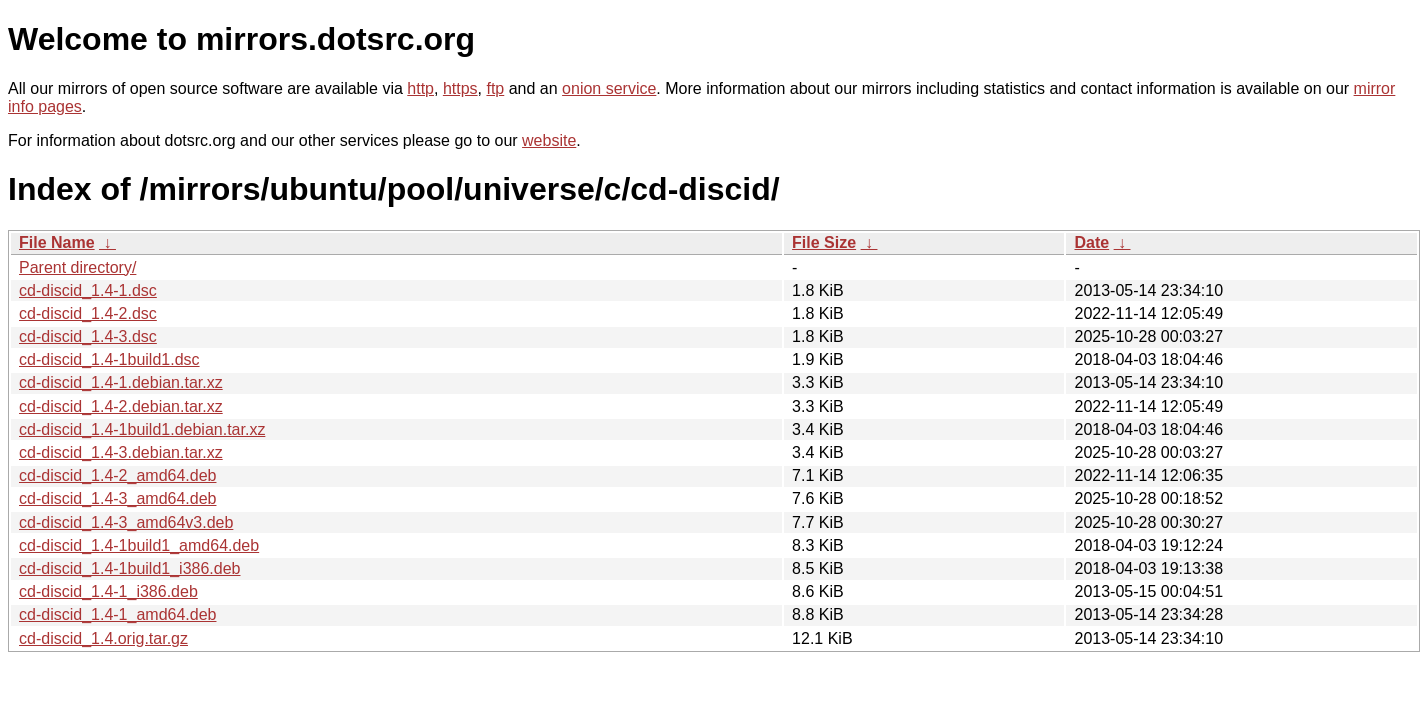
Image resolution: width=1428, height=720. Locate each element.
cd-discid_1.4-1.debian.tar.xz (121, 382)
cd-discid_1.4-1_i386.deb (108, 591)
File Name (57, 242)
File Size (824, 242)
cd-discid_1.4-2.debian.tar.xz (121, 406)
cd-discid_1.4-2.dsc (88, 313)
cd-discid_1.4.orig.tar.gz (103, 638)
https (460, 88)
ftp (495, 88)
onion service (609, 88)
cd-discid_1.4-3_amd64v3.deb (126, 522)
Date (1091, 242)
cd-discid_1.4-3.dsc (88, 336)
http (420, 88)
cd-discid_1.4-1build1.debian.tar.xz (142, 429)
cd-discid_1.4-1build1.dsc (109, 359)
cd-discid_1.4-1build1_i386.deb (130, 568)
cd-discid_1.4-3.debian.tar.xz (121, 452)
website (549, 140)
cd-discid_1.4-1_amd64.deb (117, 614)
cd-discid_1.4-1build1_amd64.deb (139, 545)
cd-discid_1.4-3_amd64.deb (117, 498)
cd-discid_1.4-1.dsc (88, 290)
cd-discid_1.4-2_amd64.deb (117, 475)
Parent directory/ (77, 267)
